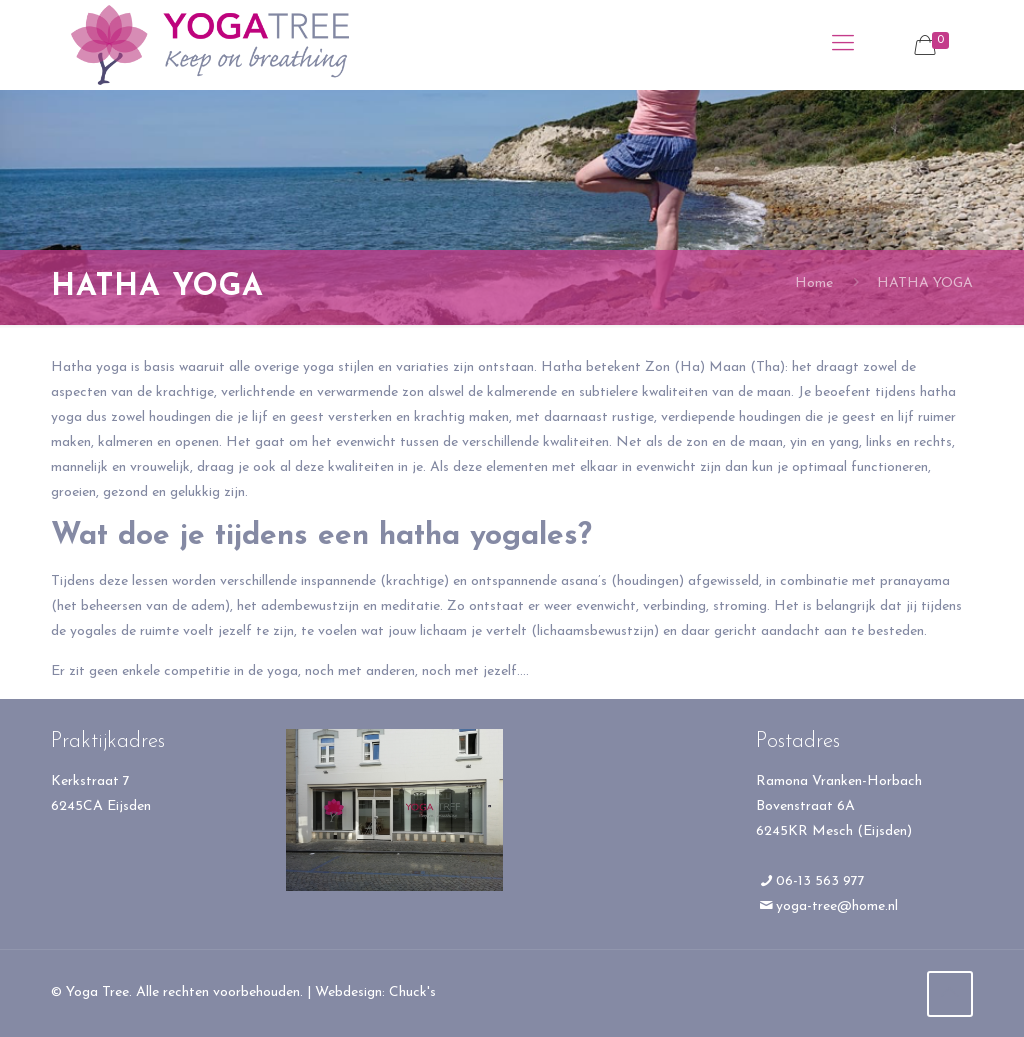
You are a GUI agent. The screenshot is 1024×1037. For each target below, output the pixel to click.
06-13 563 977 (820, 881)
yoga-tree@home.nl (837, 906)
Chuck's (412, 992)
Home (814, 283)
